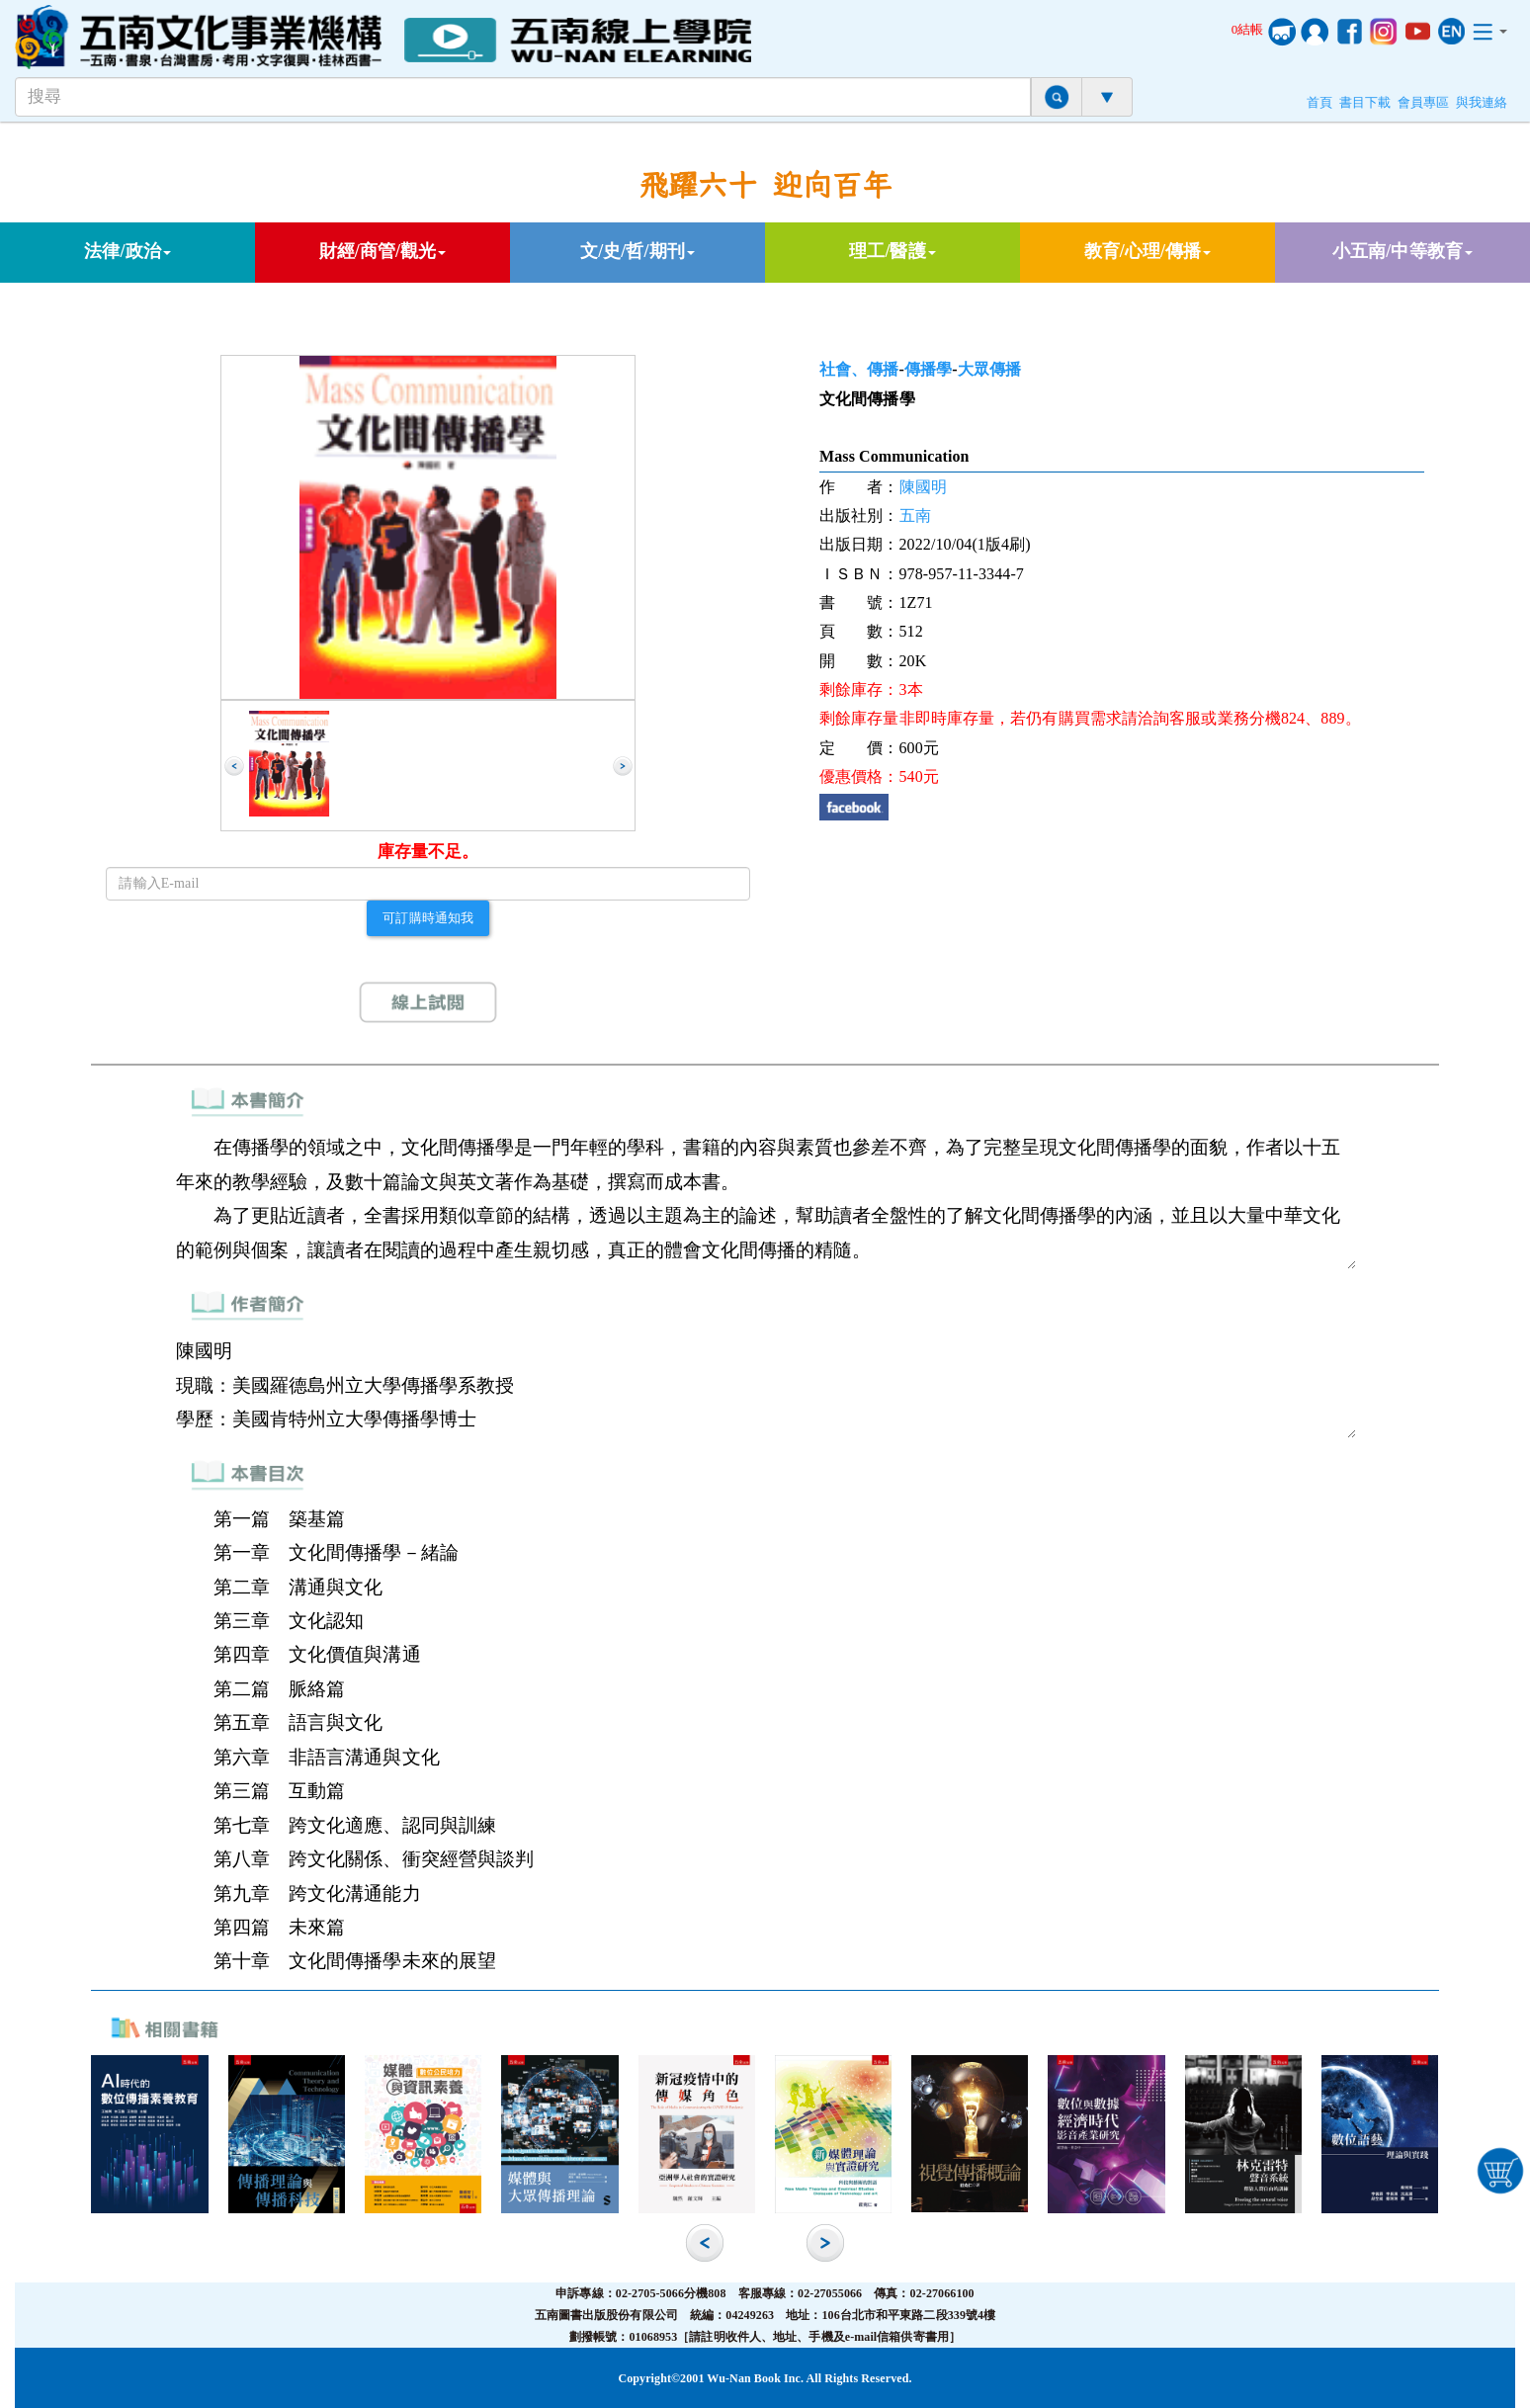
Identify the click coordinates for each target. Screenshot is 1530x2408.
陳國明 (923, 486)
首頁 (1319, 103)
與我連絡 (1481, 103)
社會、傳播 (859, 369)
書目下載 (1365, 103)
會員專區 (1423, 103)
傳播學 (928, 369)
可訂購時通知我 (427, 917)
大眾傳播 (989, 369)
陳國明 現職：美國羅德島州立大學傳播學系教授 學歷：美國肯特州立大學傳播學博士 (765, 1385)
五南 (915, 515)
